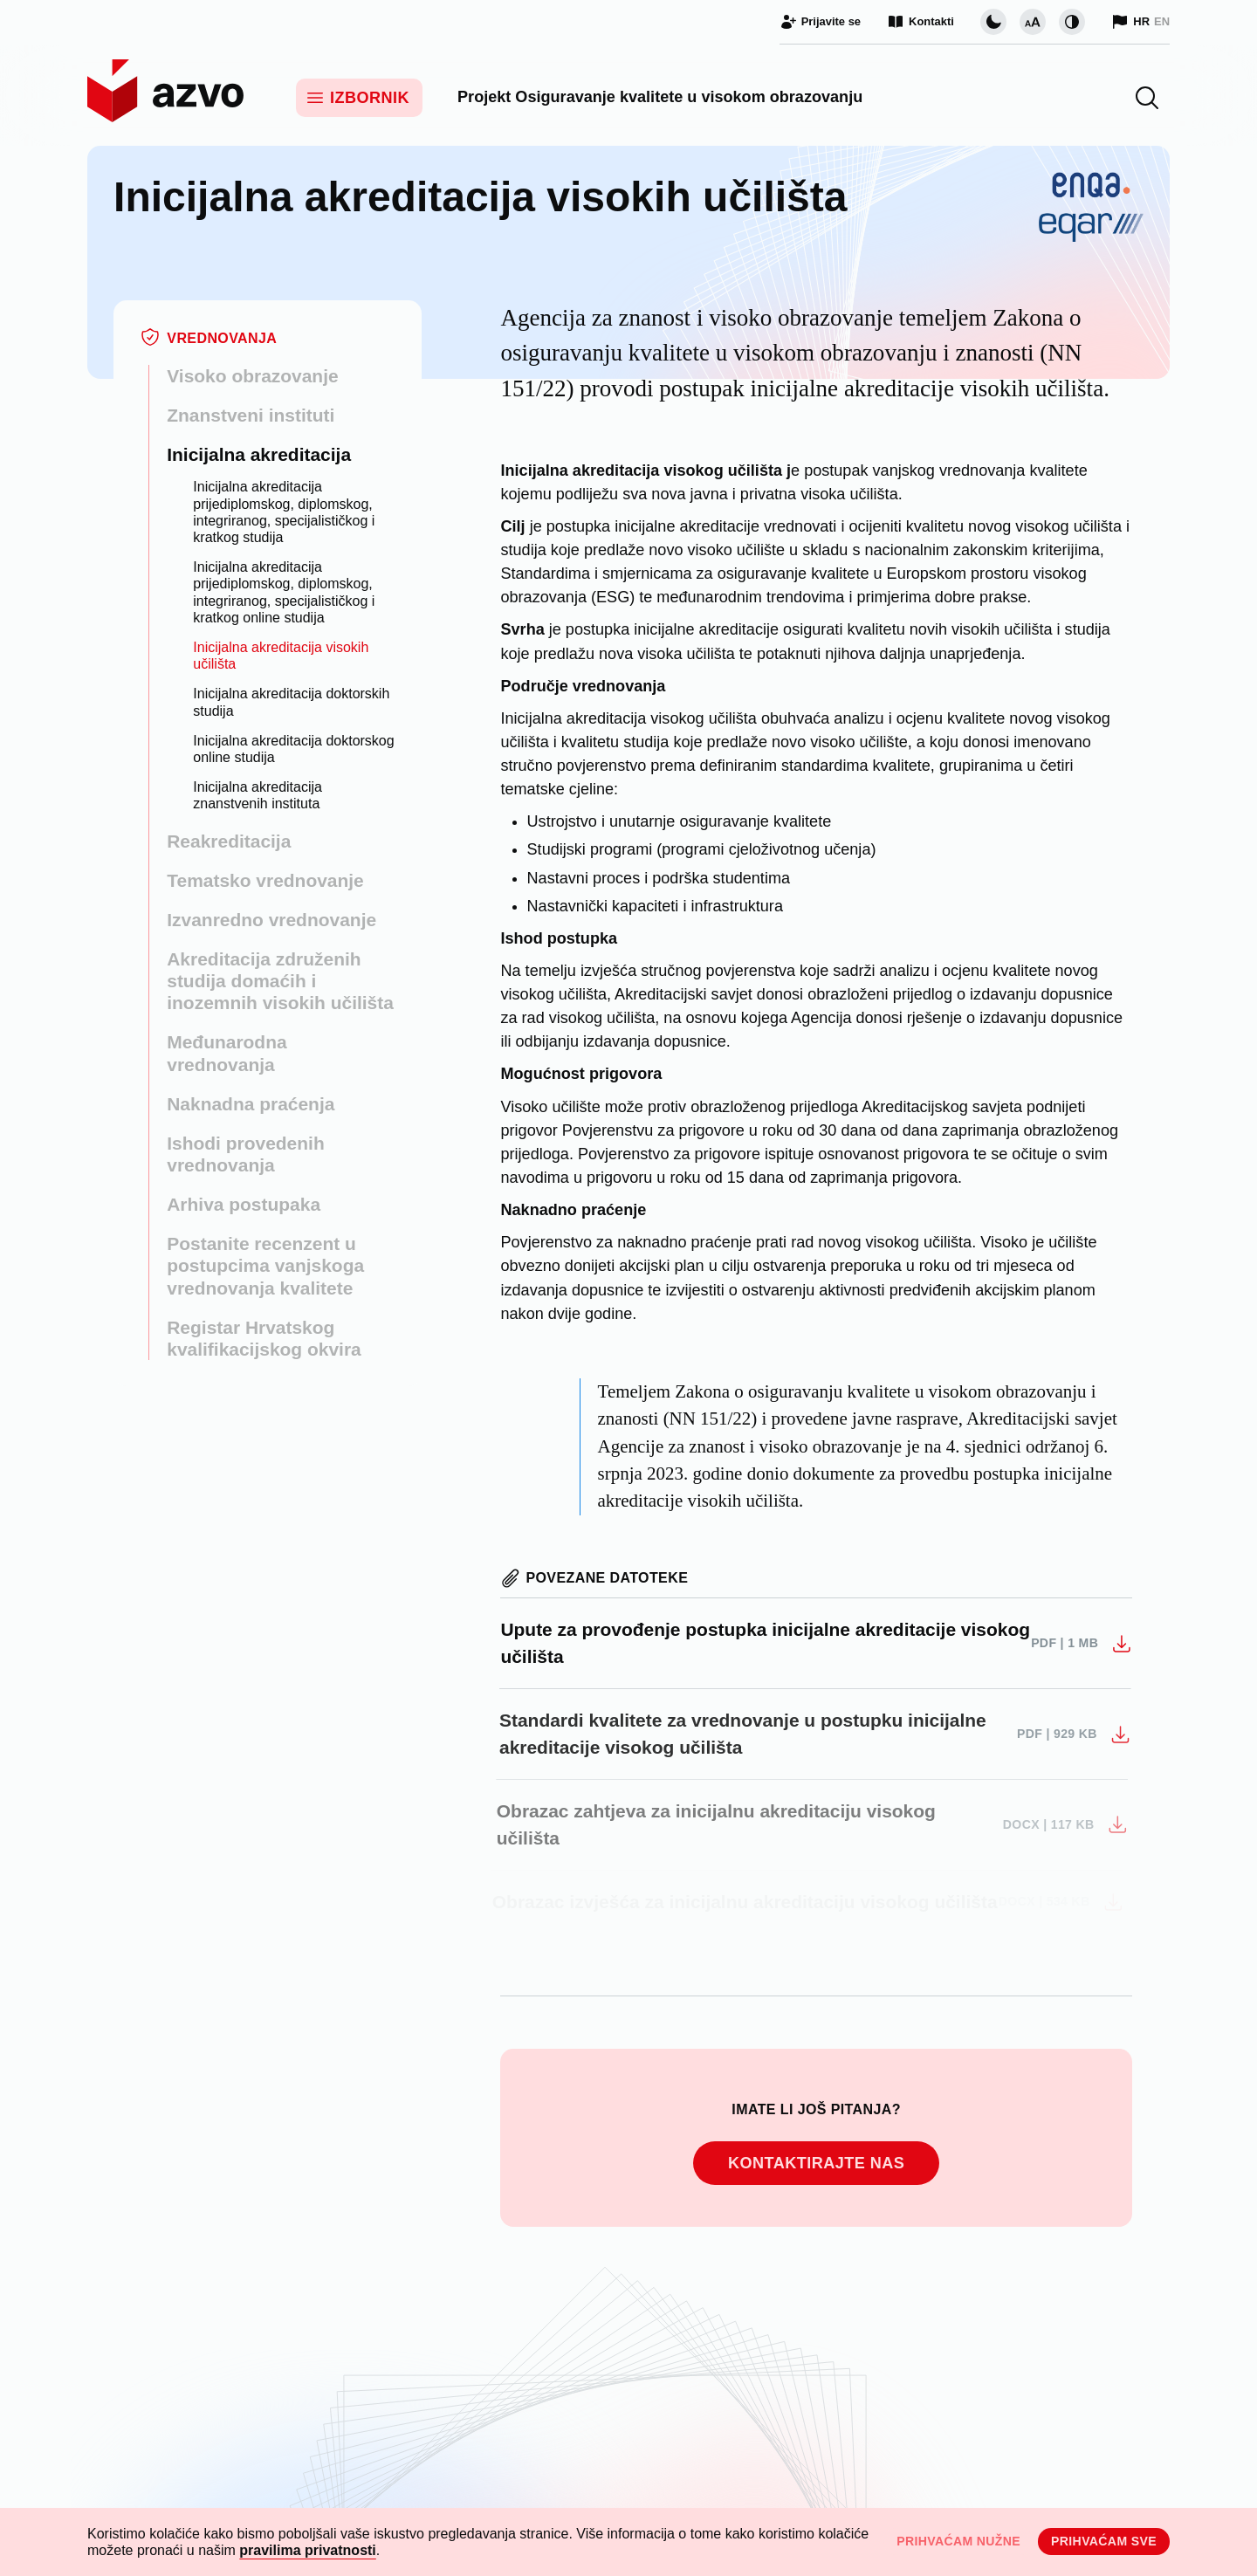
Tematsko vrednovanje (265, 880)
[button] (1147, 98)
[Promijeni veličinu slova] (1033, 22)
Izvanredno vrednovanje (271, 920)
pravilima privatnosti (307, 2550)
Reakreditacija (229, 841)
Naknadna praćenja (250, 1104)
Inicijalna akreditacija (259, 454)
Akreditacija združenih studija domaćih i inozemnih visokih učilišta (280, 981)
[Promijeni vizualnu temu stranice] (993, 22)
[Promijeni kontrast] (1072, 22)
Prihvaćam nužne (958, 2541)
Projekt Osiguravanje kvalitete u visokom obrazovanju (659, 97)
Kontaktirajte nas (816, 2163)
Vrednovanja (222, 338)
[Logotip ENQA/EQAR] (1091, 262)
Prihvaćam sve (1104, 2541)
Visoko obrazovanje (252, 376)
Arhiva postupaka (243, 1204)
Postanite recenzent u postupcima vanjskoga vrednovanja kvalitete (265, 1265)
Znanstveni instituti (250, 415)
